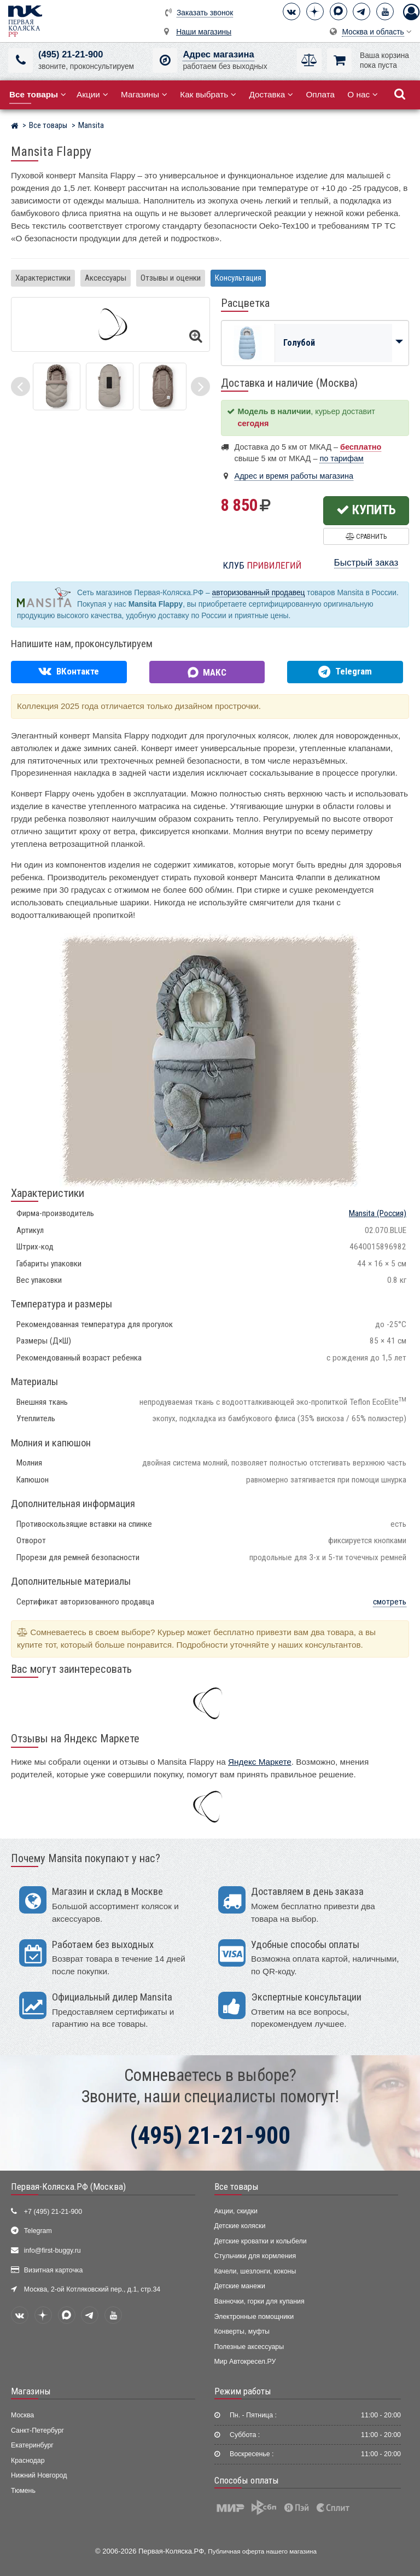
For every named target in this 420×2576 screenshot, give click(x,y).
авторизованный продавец (258, 593)
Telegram (38, 2231)
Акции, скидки (236, 2211)
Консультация (238, 278)
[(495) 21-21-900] (20, 60)
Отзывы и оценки (171, 278)
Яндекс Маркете (259, 1761)
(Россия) (377, 1213)
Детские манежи (239, 2286)
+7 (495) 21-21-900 (53, 2212)
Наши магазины (203, 32)
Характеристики (43, 278)
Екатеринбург (32, 2445)
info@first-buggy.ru (52, 2250)
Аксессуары (105, 278)
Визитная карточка (53, 2270)
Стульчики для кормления (255, 2256)
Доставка (271, 94)
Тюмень (23, 2490)
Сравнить (366, 536)
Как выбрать (208, 94)
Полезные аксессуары (249, 2347)
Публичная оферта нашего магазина (262, 2551)
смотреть (389, 1602)
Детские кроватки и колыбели (260, 2241)
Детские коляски (240, 2226)
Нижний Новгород (39, 2475)
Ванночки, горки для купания (259, 2301)
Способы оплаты (246, 2480)
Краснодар (28, 2460)
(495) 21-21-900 (70, 54)
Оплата (320, 94)
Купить (366, 509)
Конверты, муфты (242, 2331)
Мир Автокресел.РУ (245, 2361)
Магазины (144, 94)
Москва (22, 2415)
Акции (92, 94)
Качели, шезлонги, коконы (255, 2271)
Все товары (236, 2186)
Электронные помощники (254, 2317)
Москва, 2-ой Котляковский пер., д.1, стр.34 (92, 2289)
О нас (362, 94)
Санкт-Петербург (37, 2430)
